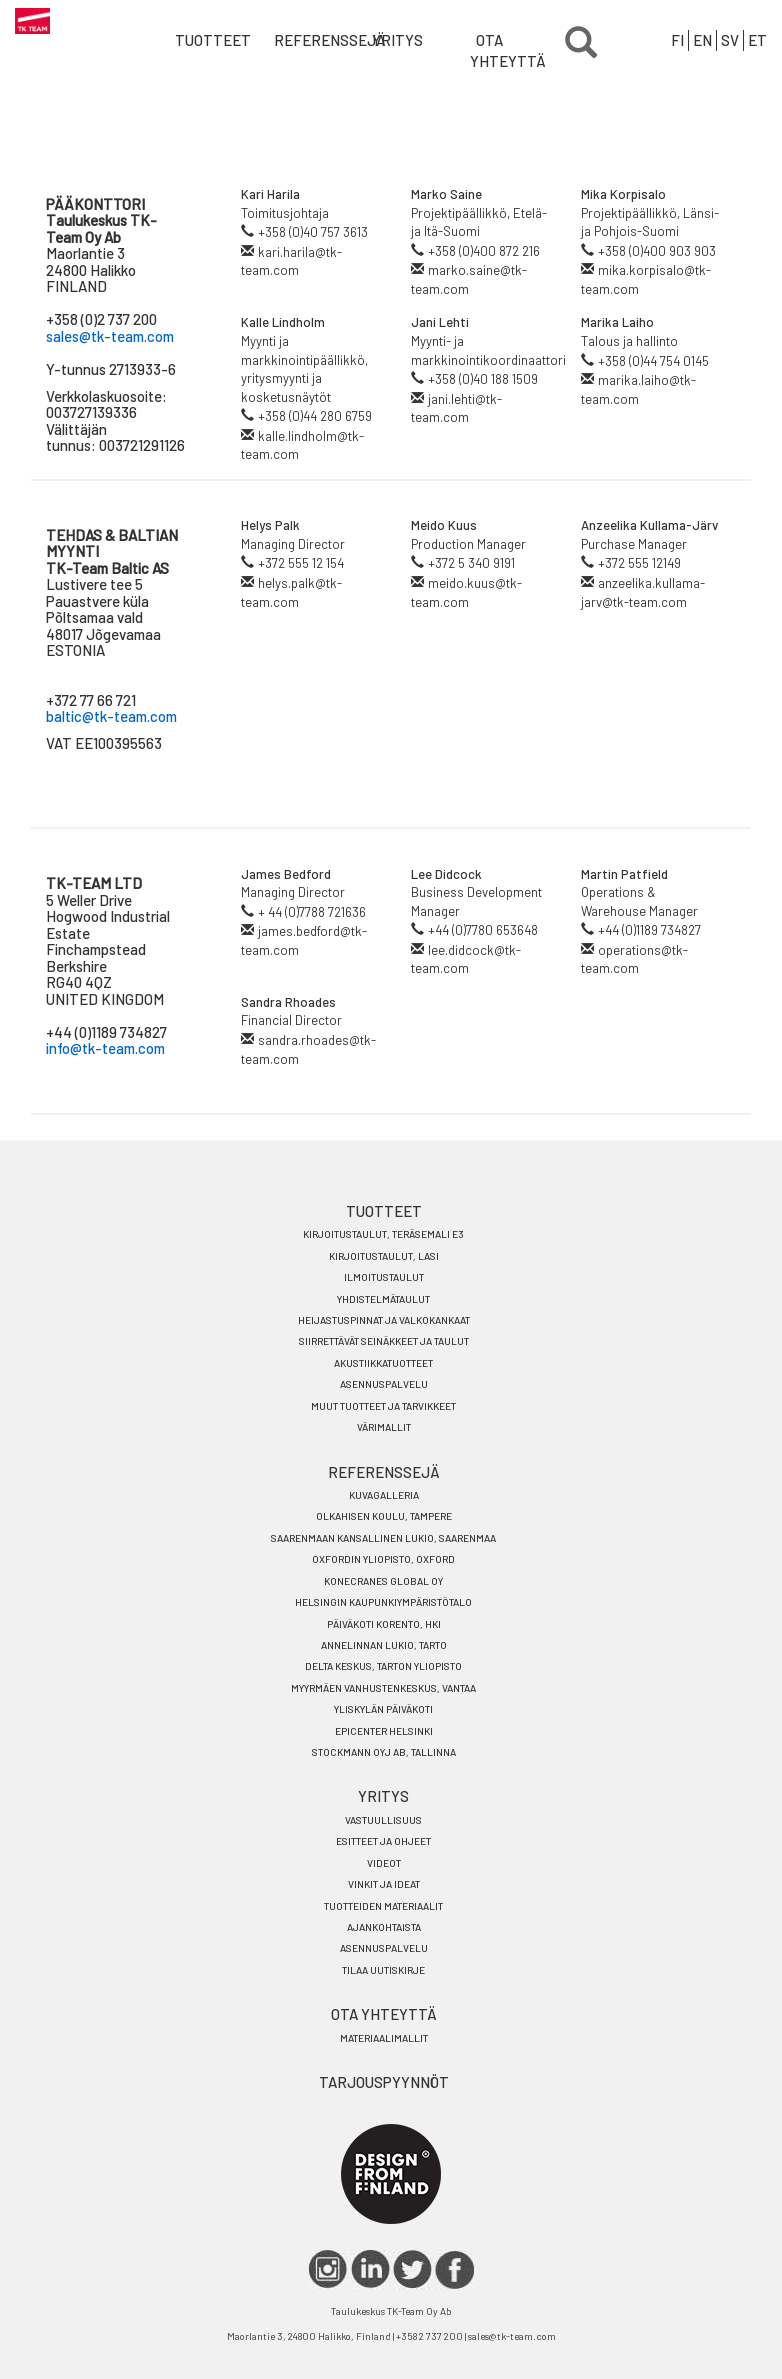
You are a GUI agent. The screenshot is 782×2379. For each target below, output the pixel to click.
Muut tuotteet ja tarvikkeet (383, 1406)
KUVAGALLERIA (384, 1495)
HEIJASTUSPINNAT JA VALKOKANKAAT (384, 1320)
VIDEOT (384, 1863)
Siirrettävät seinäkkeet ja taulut (384, 1341)
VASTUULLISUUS (383, 1820)
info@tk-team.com (105, 1048)
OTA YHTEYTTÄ (496, 50)
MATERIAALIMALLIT (384, 2038)
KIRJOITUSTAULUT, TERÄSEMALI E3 (383, 1234)
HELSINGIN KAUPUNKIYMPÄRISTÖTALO (383, 1602)
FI (677, 40)
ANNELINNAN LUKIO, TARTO (384, 1645)
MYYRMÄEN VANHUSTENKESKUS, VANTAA (383, 1688)
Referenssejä (300, 40)
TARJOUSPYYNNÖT (384, 2082)
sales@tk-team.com (110, 336)
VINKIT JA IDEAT (384, 1884)
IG (328, 2269)
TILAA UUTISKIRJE (383, 1970)
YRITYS (397, 40)
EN (702, 40)
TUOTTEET (384, 1211)
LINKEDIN (370, 2269)
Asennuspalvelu (384, 1384)
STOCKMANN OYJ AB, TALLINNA (384, 1752)
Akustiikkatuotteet (383, 1363)
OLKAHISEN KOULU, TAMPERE (384, 1516)
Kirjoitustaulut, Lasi (384, 1256)
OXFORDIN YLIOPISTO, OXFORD (383, 1559)
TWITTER (412, 2269)
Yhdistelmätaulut (383, 1299)
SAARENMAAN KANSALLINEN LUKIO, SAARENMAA (383, 1538)
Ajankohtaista (384, 1927)
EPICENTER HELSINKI (384, 1731)
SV (730, 40)
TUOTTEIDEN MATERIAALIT (383, 1906)
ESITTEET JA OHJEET (383, 1841)
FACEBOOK (454, 2269)
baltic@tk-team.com (111, 716)
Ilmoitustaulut (384, 1277)
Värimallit (384, 1427)
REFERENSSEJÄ (384, 1472)
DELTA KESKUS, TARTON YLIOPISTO (383, 1666)
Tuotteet (201, 40)
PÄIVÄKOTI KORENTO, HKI (384, 1624)
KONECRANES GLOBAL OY (383, 1581)
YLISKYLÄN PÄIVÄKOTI (383, 1709)
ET (757, 40)
